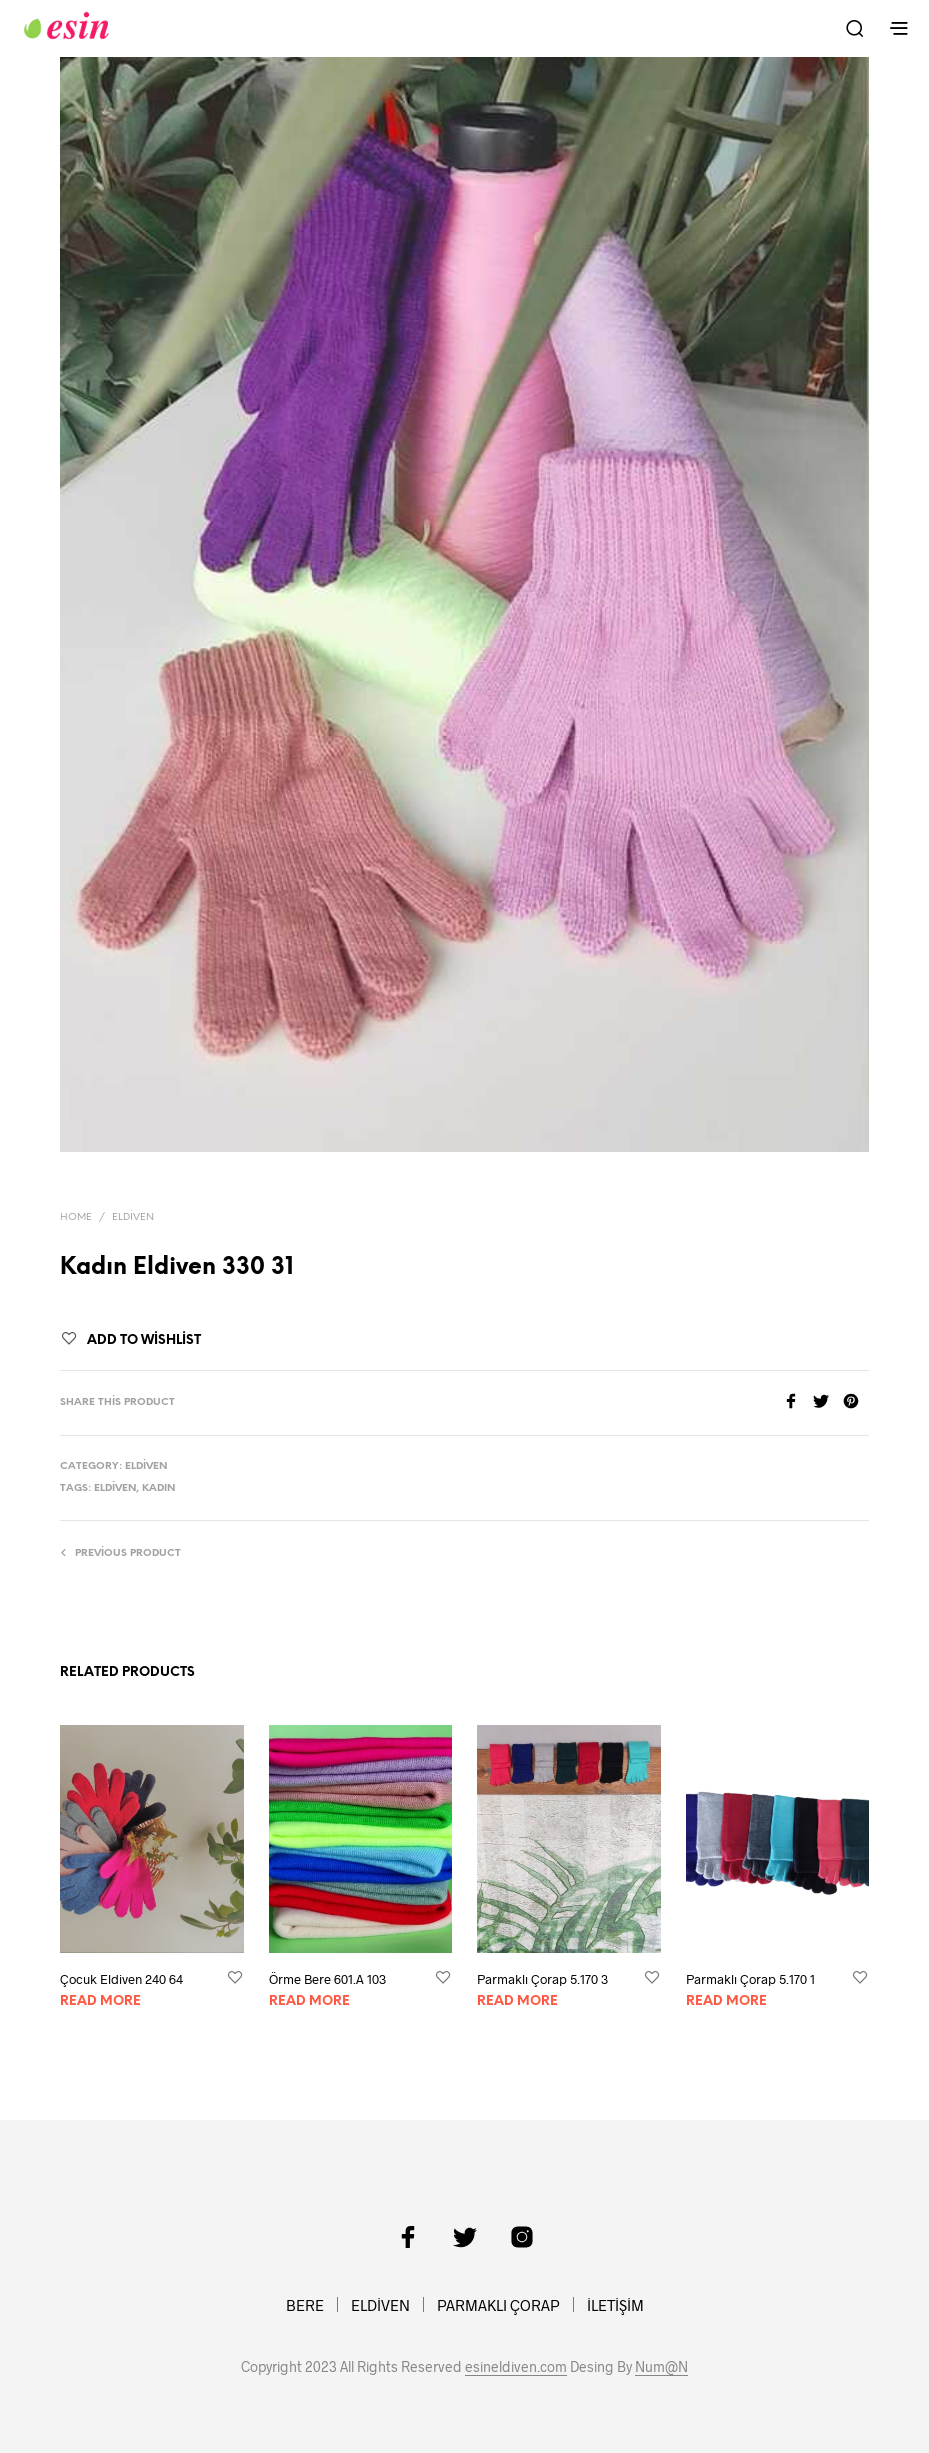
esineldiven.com (516, 2367)
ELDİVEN (380, 2305)
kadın (158, 1488)
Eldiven (133, 1217)
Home (76, 1217)
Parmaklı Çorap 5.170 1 (750, 1979)
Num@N (661, 2367)
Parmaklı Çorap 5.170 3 (542, 1979)
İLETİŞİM (615, 2305)
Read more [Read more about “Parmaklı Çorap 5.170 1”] (726, 2001)
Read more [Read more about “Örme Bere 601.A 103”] (309, 2001)
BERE (305, 2305)
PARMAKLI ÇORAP (498, 2305)
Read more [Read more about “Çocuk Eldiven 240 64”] (100, 2001)
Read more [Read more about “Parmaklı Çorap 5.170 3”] (517, 2001)
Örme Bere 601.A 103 (327, 1979)
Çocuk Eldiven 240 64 (121, 1979)
